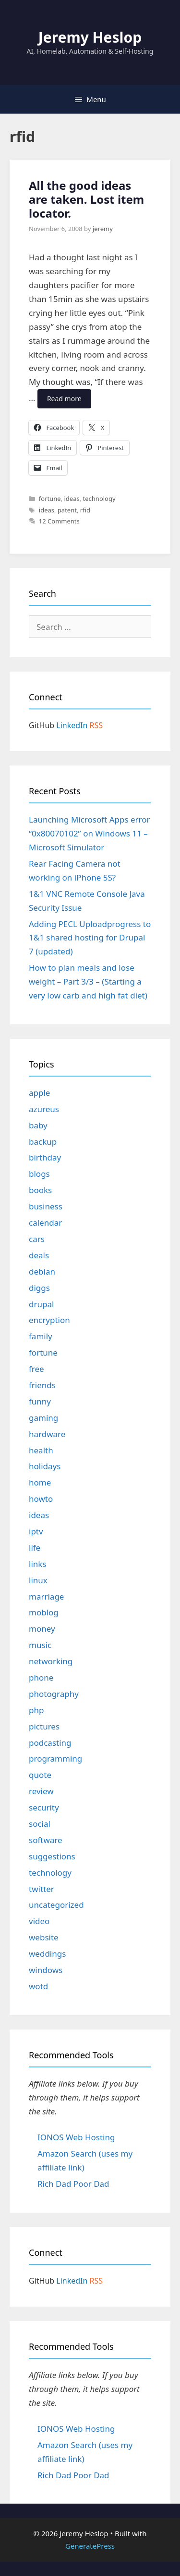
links (38, 1563)
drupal (41, 1304)
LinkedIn (71, 725)
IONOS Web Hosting (76, 2137)
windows (45, 1969)
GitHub (41, 725)
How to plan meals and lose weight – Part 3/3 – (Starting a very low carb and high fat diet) (88, 981)
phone (41, 1677)
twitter (41, 1888)
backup (43, 1141)
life (34, 1547)
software (45, 1839)
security (44, 1807)
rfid (85, 510)
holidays (44, 1466)
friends (42, 1385)
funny (40, 1401)
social (39, 1823)
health (41, 1450)
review (41, 1791)
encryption (49, 1319)
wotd (38, 1986)
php (36, 1710)
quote (40, 1774)
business (45, 1206)
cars (37, 1238)
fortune (50, 498)
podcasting (50, 1742)
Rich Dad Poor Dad (73, 2183)
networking (50, 1661)
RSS (96, 725)
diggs (39, 1287)
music (40, 1644)
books (40, 1189)
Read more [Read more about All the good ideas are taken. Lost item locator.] (64, 398)
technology (99, 498)
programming (55, 1758)
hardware (47, 1433)
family (40, 1336)
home (40, 1482)
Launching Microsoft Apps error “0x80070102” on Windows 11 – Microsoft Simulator (89, 833)
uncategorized (56, 1904)
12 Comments (59, 521)
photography (54, 1693)
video (39, 1920)
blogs (39, 1173)
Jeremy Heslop (90, 37)
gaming (43, 1417)
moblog (44, 1612)
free (36, 1368)
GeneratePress (90, 2546)
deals (39, 1255)
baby (38, 1125)
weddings (47, 1953)
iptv (36, 1531)
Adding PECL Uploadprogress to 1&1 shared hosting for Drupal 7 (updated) (90, 937)
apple (39, 1092)
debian (42, 1271)
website (44, 1937)
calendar (45, 1222)
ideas (71, 498)
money (42, 1628)
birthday (45, 1157)
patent (67, 510)
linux (38, 1580)
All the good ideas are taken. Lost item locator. (86, 199)
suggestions (52, 1856)
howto (41, 1498)
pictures (44, 1726)
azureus (44, 1108)
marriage (46, 1596)
